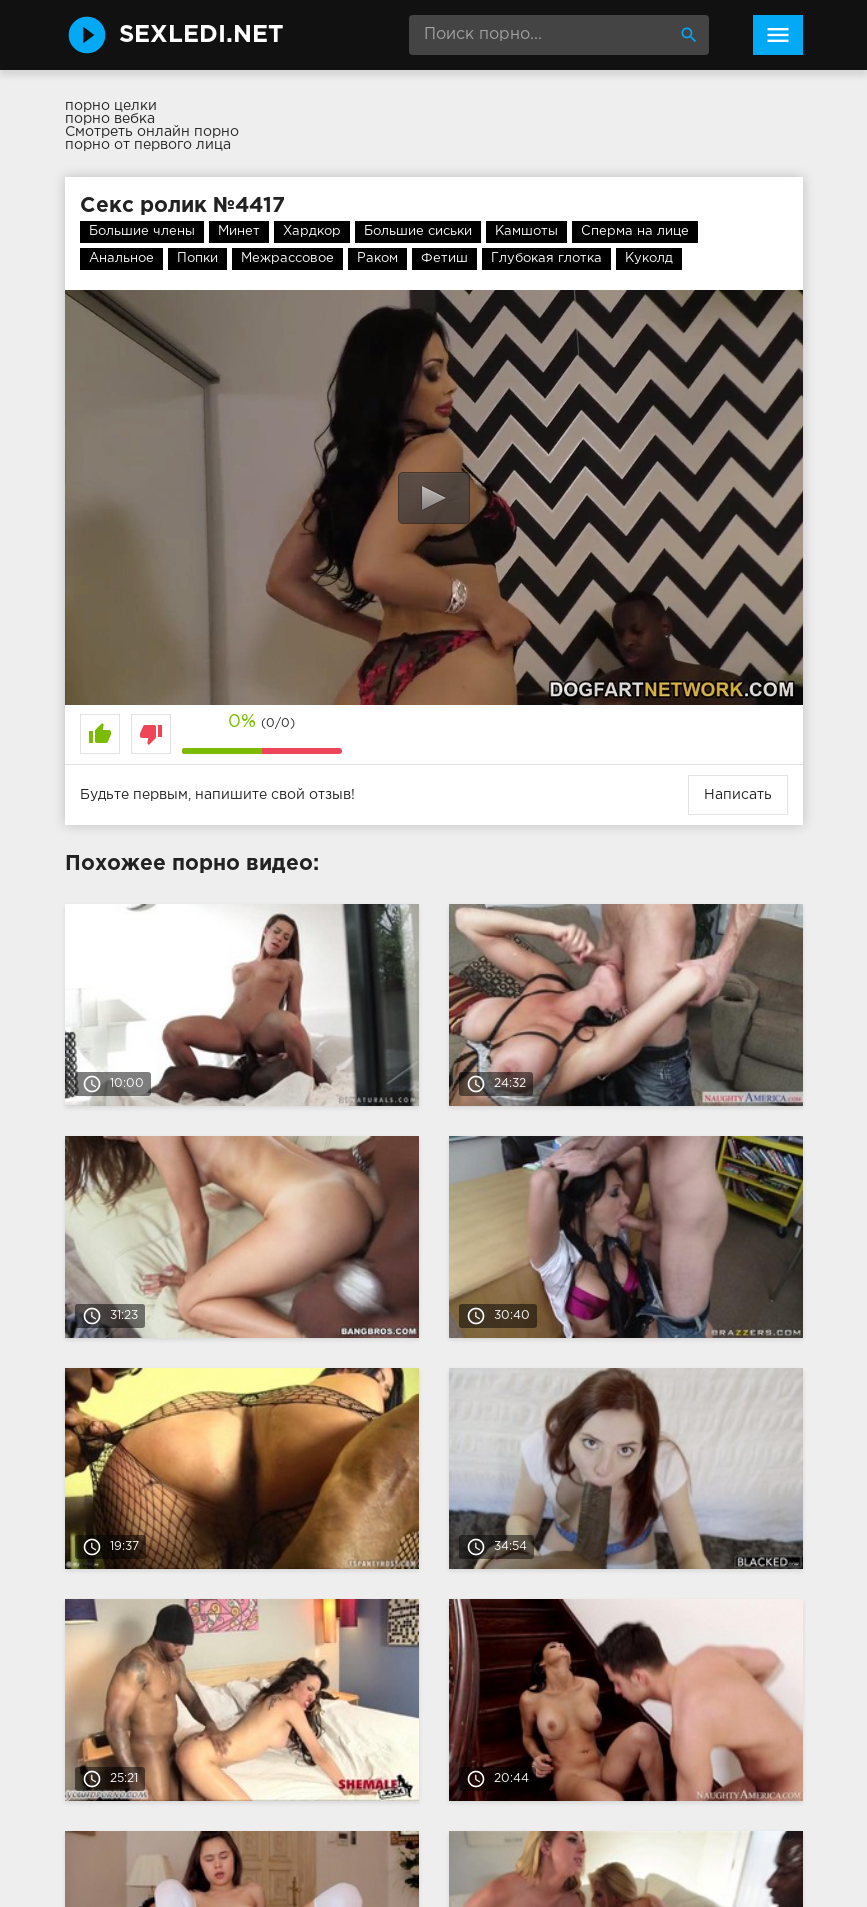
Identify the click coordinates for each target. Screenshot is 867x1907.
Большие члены (142, 231)
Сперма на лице (635, 231)
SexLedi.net (201, 35)
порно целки (111, 106)
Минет (239, 231)
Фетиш (444, 258)
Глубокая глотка (546, 258)
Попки (197, 258)
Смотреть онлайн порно (152, 132)
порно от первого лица (148, 145)
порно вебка (110, 119)
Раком (377, 258)
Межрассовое (287, 258)
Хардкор (312, 231)
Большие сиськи (418, 231)
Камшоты (526, 231)
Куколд (649, 258)
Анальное (121, 258)
